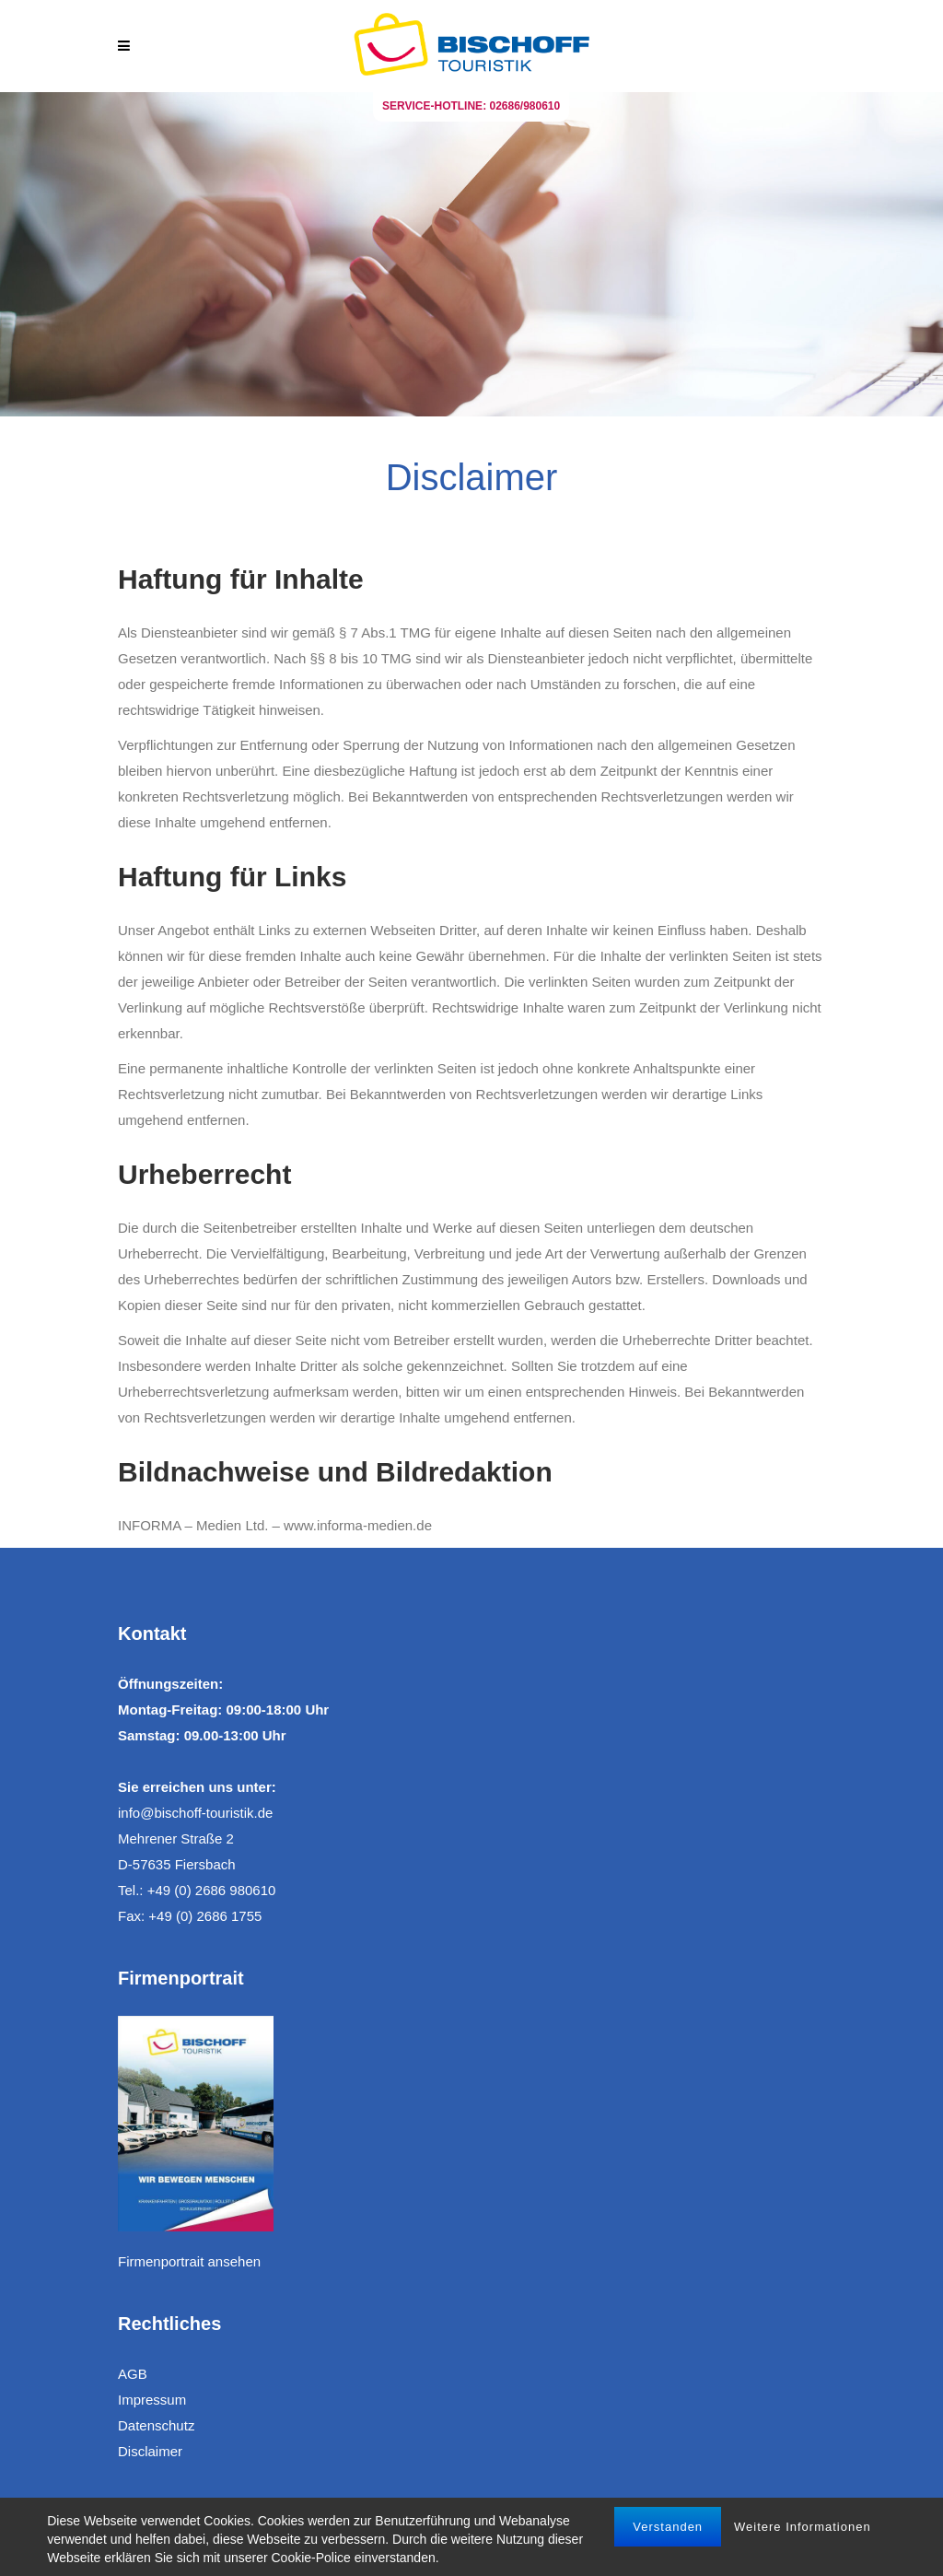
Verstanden (668, 2527)
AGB (132, 2374)
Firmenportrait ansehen (189, 2261)
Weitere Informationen (802, 2527)
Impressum (152, 2399)
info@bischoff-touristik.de (195, 1813)
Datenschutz (156, 2425)
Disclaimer (150, 2451)
